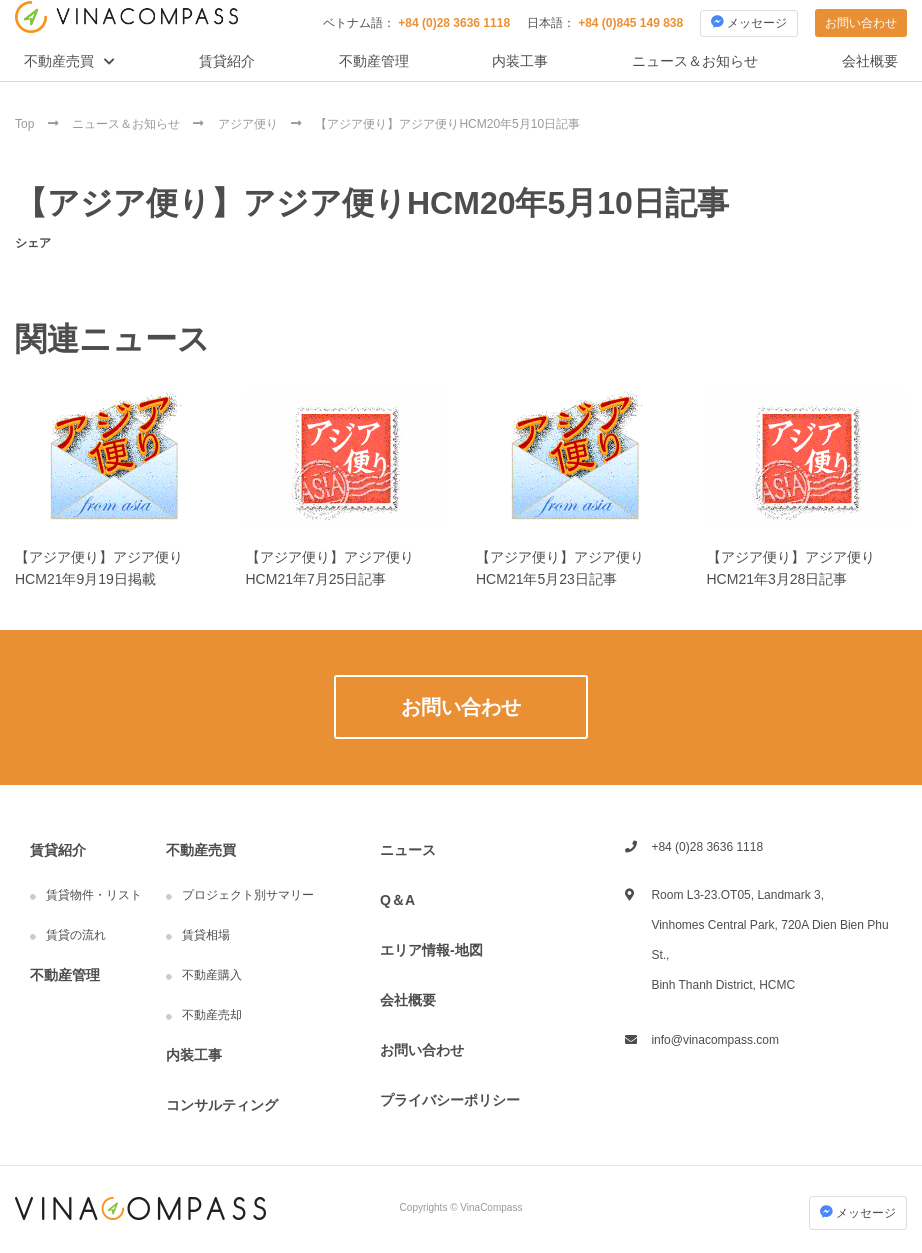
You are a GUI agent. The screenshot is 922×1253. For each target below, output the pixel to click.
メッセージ (749, 22)
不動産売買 (59, 61)
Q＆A (397, 900)
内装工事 (520, 61)
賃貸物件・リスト (94, 895)
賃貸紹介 (227, 61)
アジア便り (249, 124)
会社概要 (870, 61)
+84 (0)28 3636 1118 (454, 23)
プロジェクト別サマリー (248, 895)
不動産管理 (374, 61)
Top (26, 124)
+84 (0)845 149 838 (630, 23)
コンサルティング (222, 1105)
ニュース (408, 850)
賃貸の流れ (76, 935)
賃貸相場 (206, 935)
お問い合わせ (861, 23)
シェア (33, 243)
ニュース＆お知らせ (695, 61)
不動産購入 (212, 975)
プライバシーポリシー (450, 1100)
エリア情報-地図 (431, 950)
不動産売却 (212, 1015)
